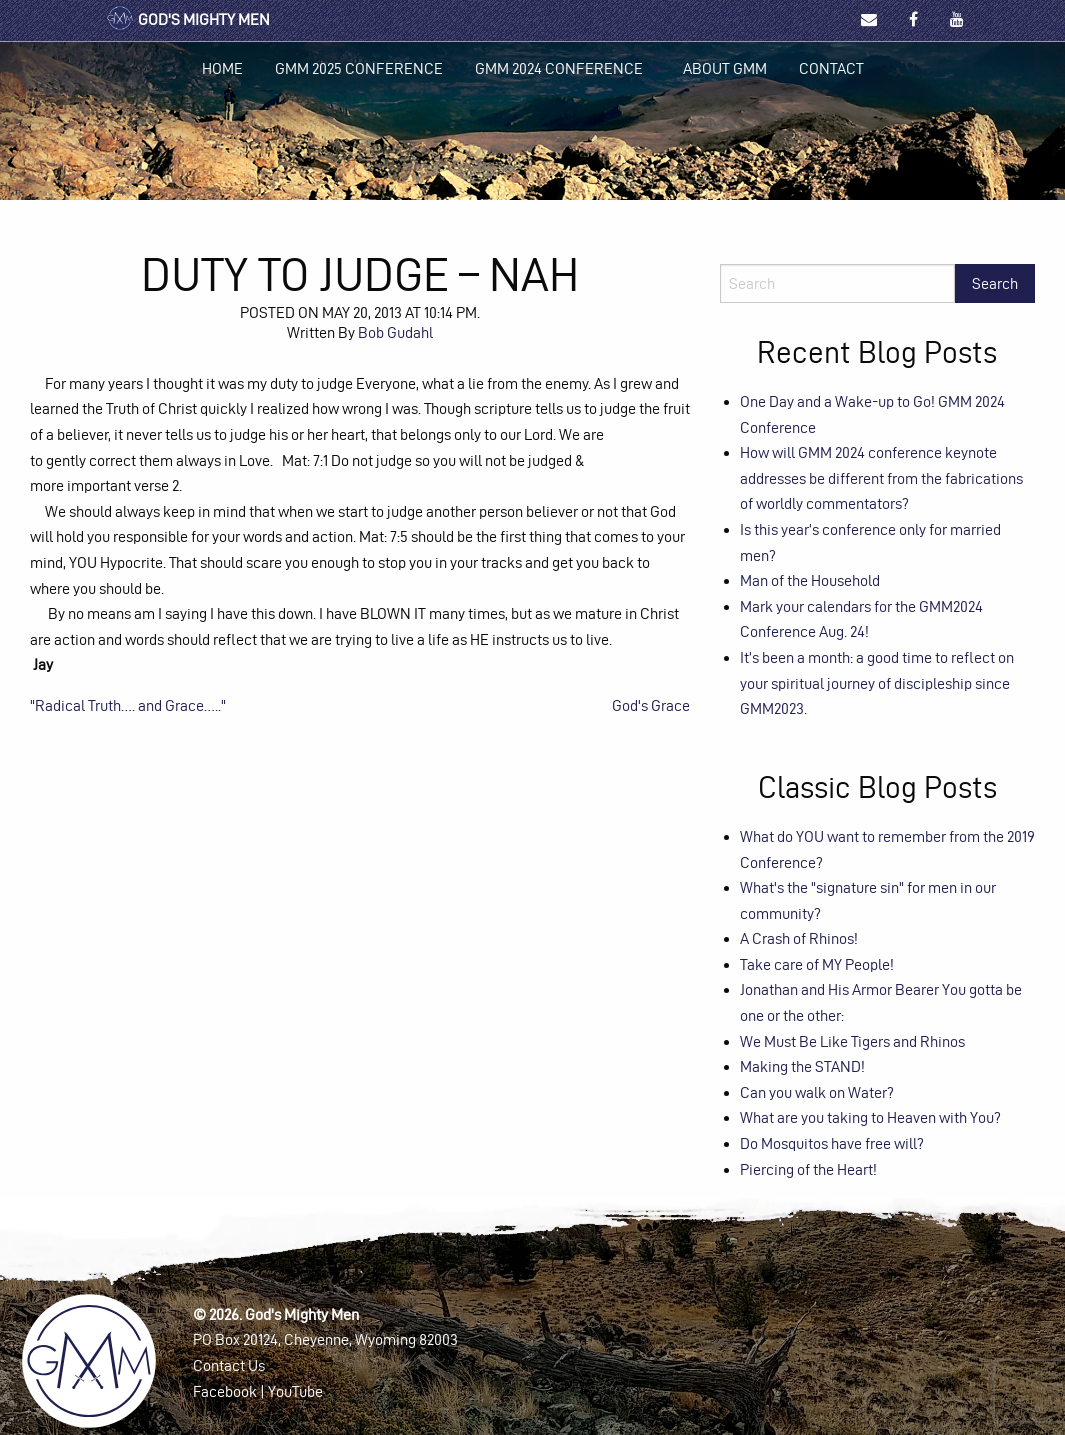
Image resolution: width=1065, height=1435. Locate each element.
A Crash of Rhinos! (799, 938)
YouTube (295, 1391)
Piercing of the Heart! (808, 1169)
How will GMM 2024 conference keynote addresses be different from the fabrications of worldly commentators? (881, 478)
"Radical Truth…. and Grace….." (128, 705)
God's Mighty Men (187, 19)
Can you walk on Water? (817, 1092)
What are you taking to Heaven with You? (870, 1117)
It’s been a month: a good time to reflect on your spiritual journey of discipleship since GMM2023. (877, 683)
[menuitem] (222, 69)
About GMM (725, 68)
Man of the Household (810, 580)
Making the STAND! (802, 1066)
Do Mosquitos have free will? (832, 1143)
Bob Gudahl (395, 332)
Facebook (225, 1391)
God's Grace (651, 705)
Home (222, 68)
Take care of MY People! (817, 964)
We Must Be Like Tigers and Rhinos (852, 1041)
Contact (831, 68)
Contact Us (229, 1365)
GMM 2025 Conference (359, 68)
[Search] (837, 283)
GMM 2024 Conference (559, 68)
